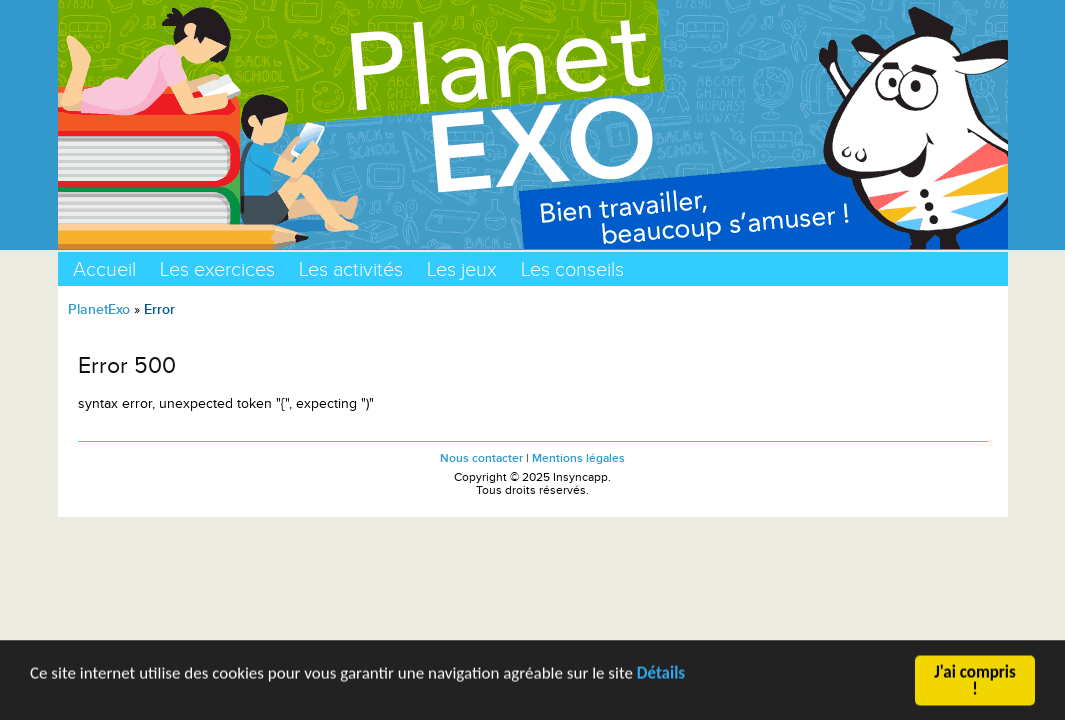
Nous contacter (481, 458)
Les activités (351, 269)
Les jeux (462, 269)
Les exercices (217, 269)
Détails (661, 674)
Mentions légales (578, 458)
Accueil (104, 269)
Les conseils (572, 269)
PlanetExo (99, 309)
